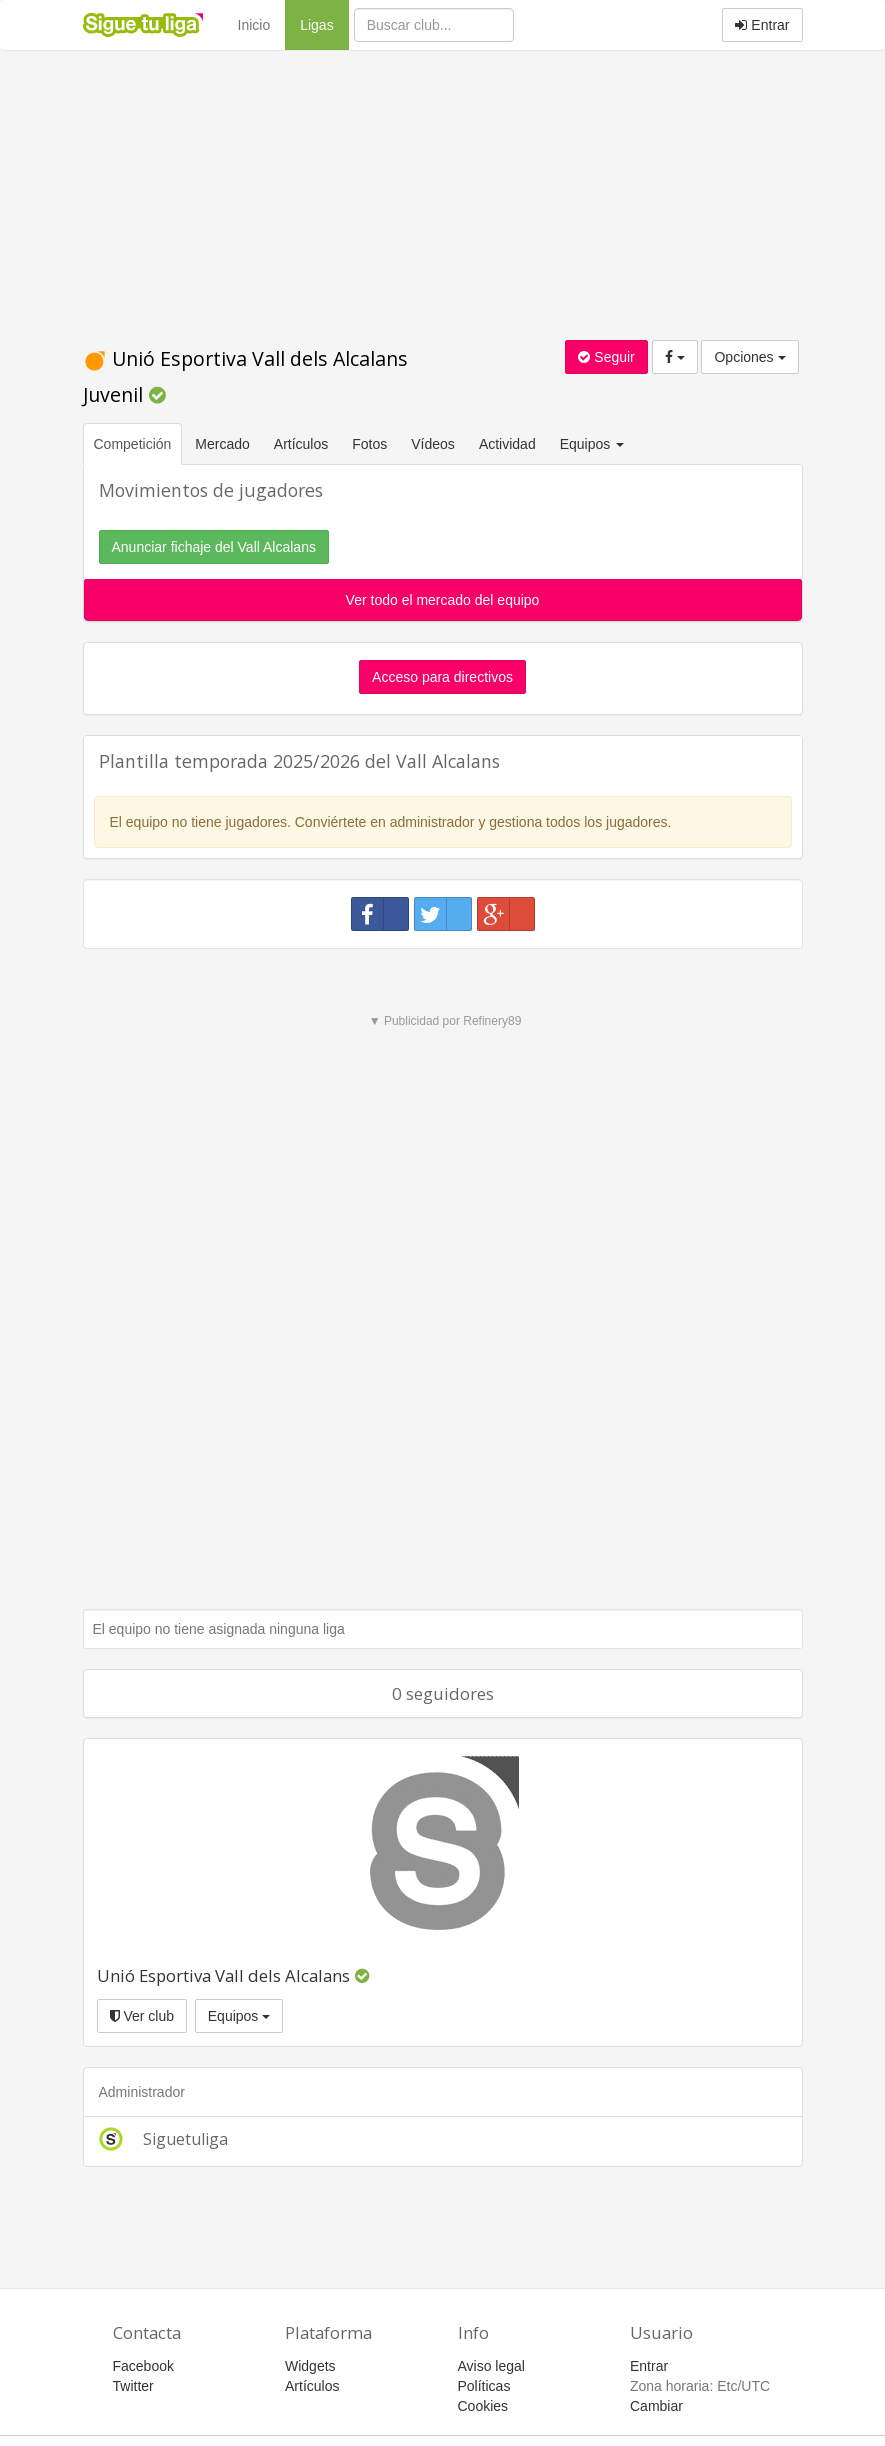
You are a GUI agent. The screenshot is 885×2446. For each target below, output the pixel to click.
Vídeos (433, 444)
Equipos (239, 2016)
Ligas (324, 23)
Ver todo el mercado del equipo (443, 600)
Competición (133, 444)
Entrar (762, 25)
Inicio (254, 25)
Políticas (484, 2386)
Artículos (301, 444)
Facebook (143, 2366)
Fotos (369, 444)
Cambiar (656, 2406)
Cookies (483, 2406)
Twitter (133, 2386)
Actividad (507, 444)
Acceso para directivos (442, 677)
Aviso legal (491, 2366)
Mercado (222, 444)
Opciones (749, 357)
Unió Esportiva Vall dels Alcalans (223, 1975)
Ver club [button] (142, 2016)
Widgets (310, 2366)
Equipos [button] (594, 444)
